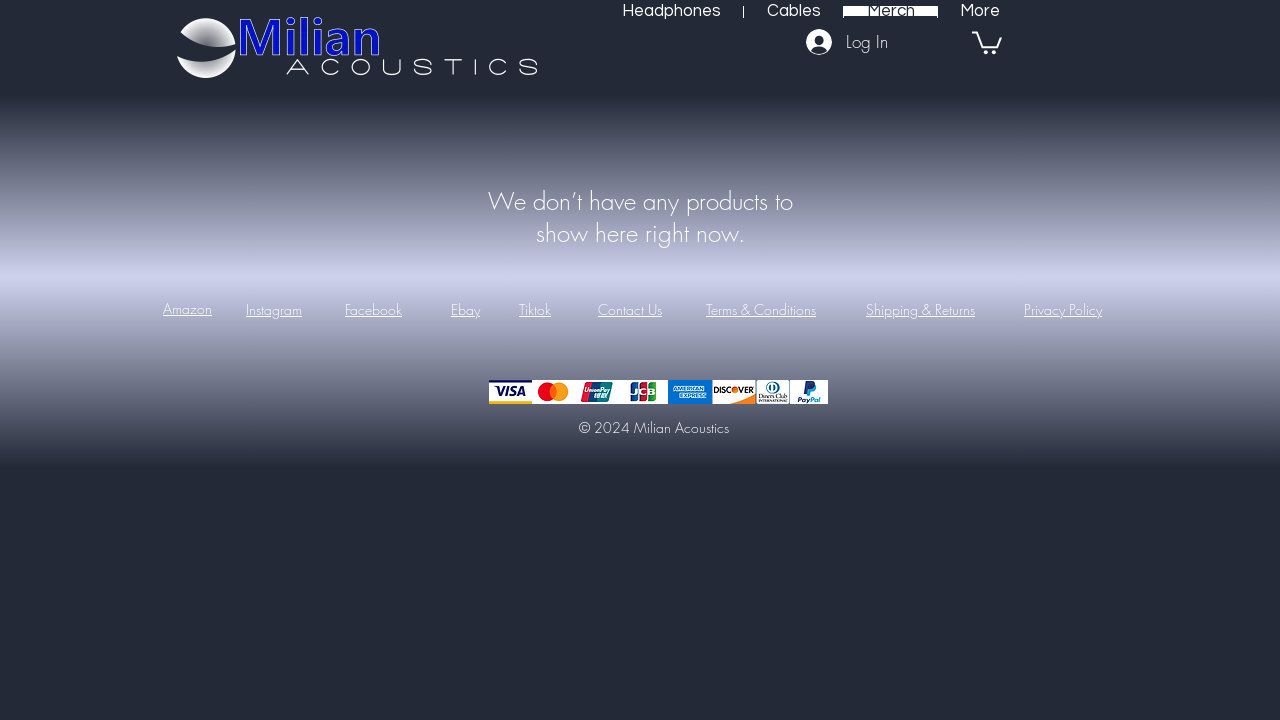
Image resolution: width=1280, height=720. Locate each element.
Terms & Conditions (761, 309)
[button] (987, 41)
